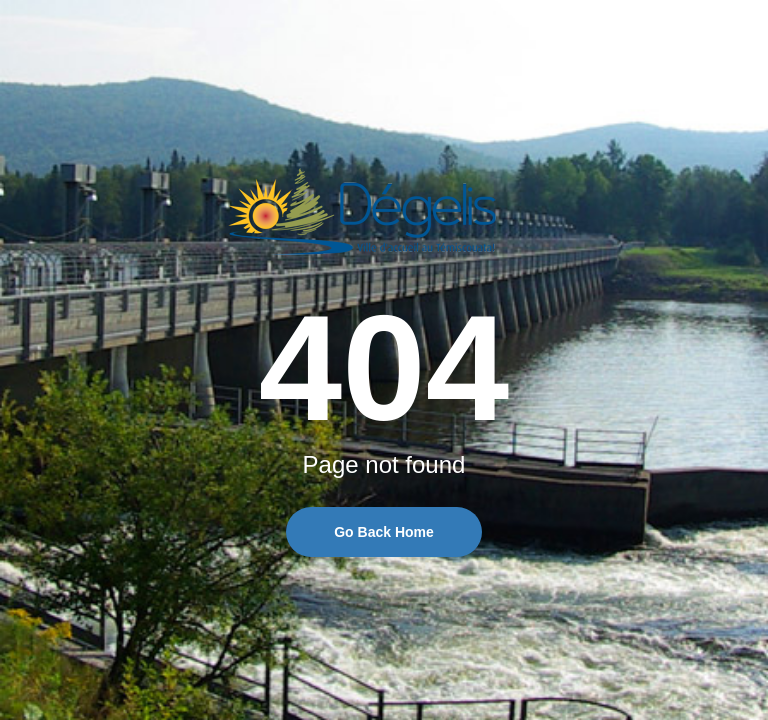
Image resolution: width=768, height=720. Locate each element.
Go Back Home (384, 532)
